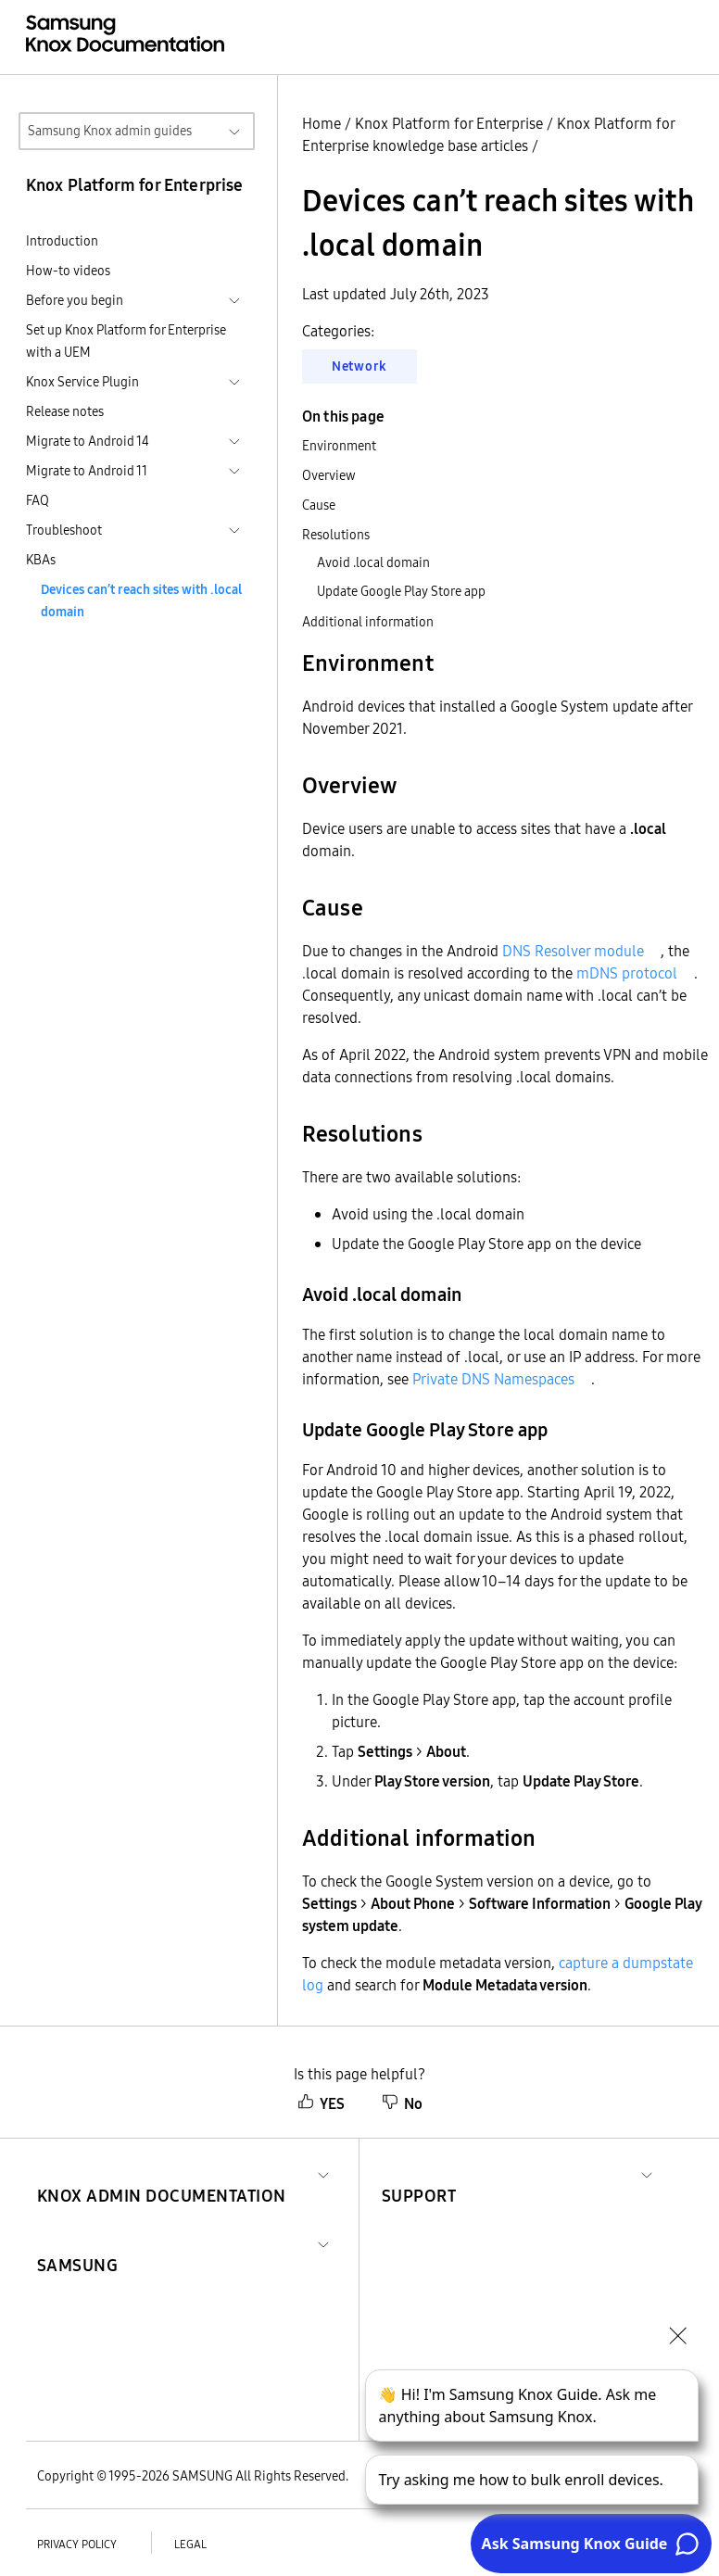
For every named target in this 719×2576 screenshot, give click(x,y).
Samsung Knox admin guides (110, 130)
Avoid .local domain (373, 562)
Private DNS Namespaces (493, 1379)
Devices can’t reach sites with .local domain (141, 600)
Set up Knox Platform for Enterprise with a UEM (126, 341)
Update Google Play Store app (401, 591)
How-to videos (68, 270)
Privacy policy (77, 2544)
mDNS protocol (626, 973)
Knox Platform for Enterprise (449, 123)
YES (321, 2103)
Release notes (65, 411)
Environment (339, 445)
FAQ (37, 500)
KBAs (41, 559)
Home (321, 123)
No (402, 2103)
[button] (161, 2173)
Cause (318, 505)
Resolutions (336, 534)
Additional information (368, 621)
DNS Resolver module (573, 951)
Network (359, 366)
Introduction (62, 241)
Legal (190, 2544)
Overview (329, 475)
